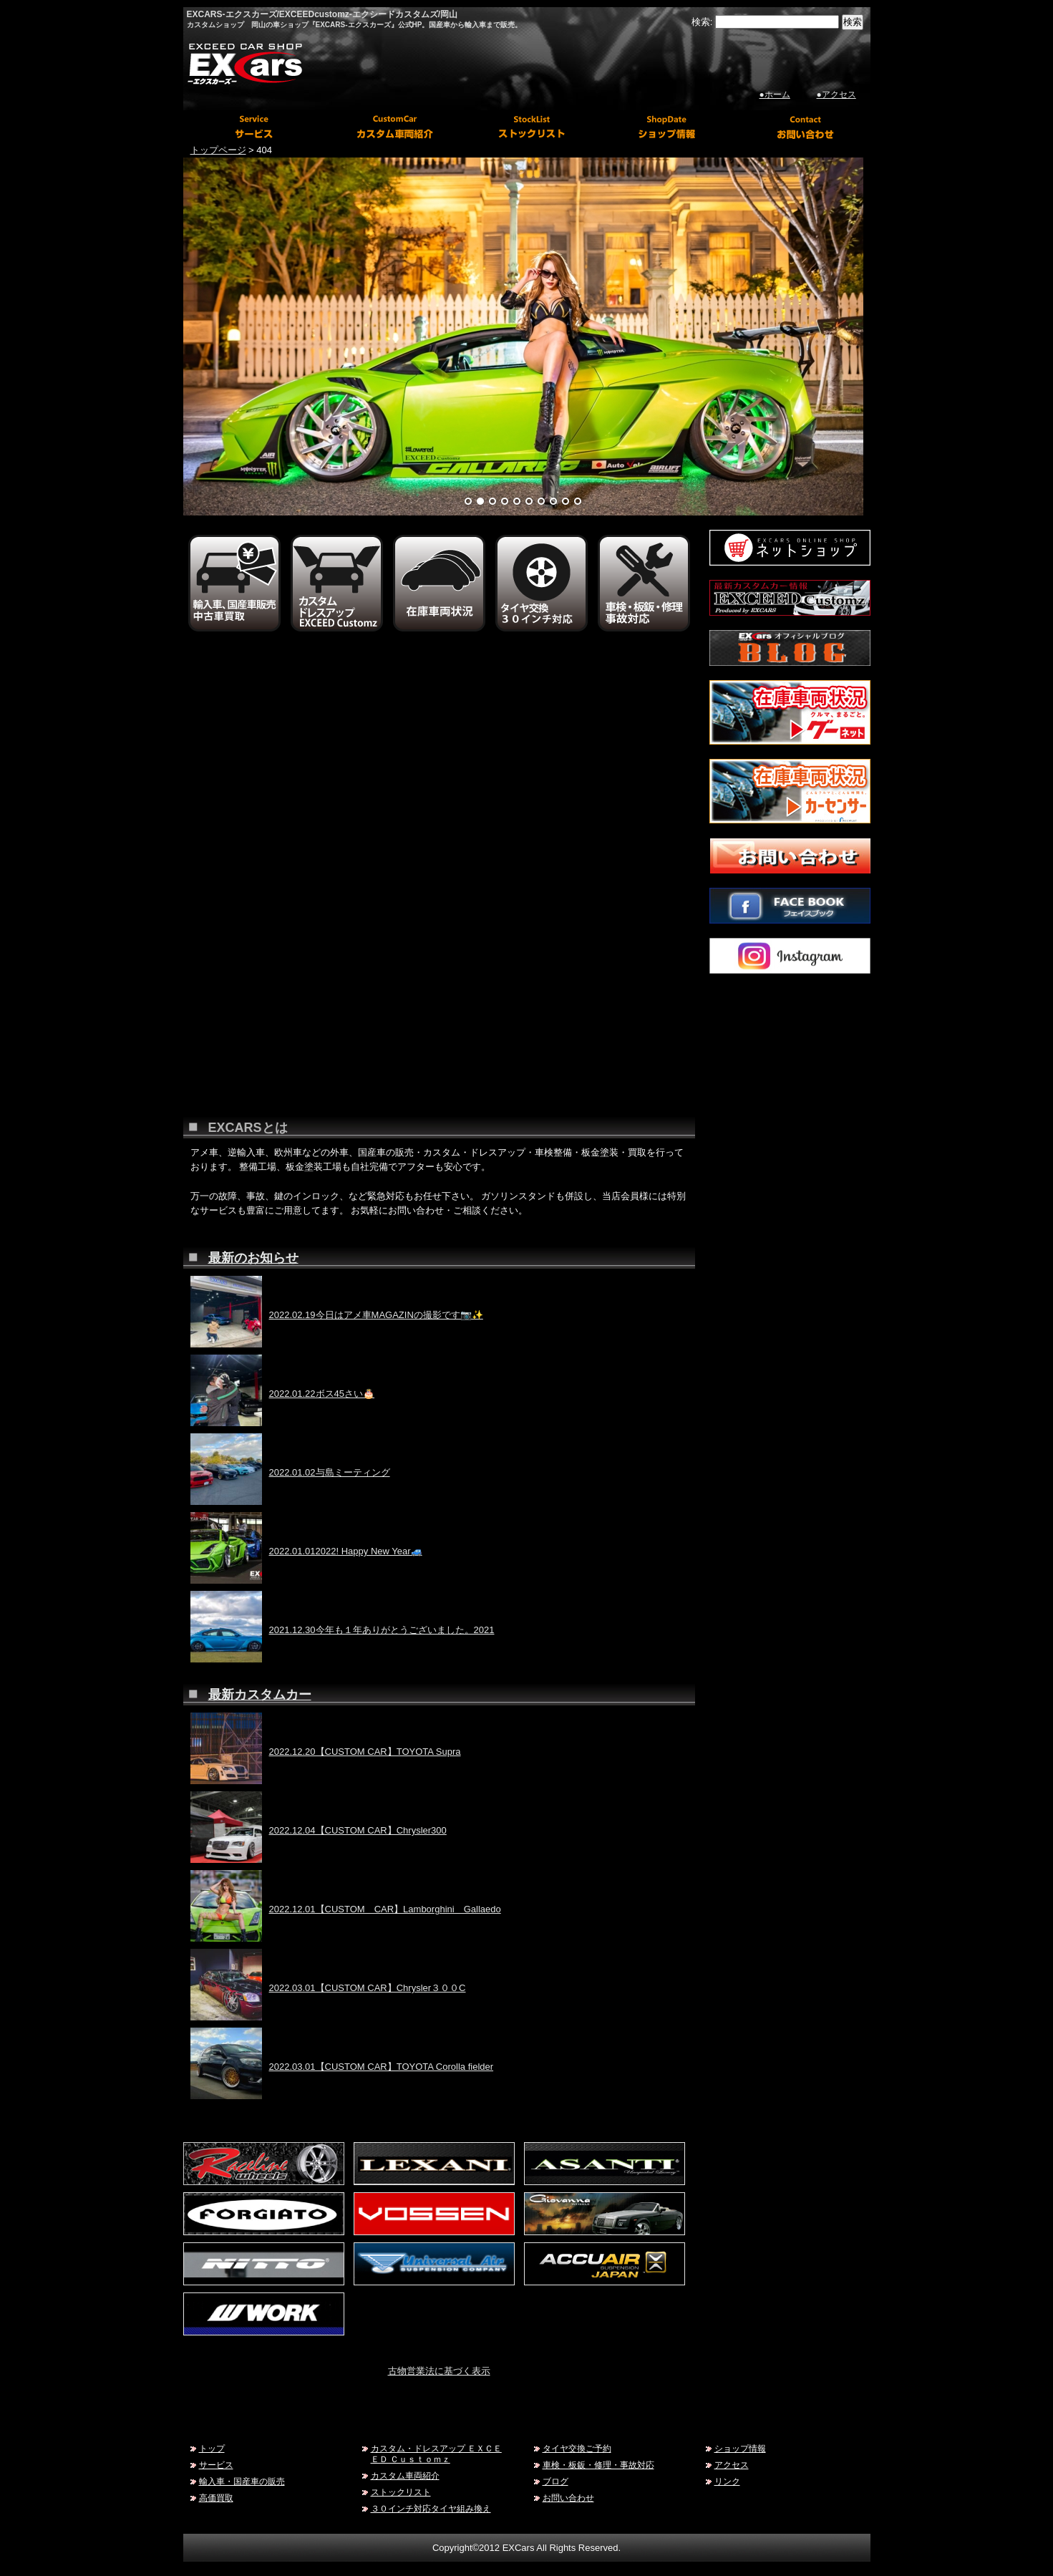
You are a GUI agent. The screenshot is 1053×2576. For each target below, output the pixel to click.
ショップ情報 (740, 2448)
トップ (212, 2448)
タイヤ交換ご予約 (577, 2448)
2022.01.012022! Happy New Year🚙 (345, 1551)
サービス (216, 2464)
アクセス (731, 2464)
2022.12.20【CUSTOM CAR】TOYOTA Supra (365, 1751)
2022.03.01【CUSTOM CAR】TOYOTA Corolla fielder (381, 2066)
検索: (702, 21)
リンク (727, 2481)
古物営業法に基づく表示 (439, 2371)
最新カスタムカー (259, 1695)
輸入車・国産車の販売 (242, 2481)
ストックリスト (401, 2492)
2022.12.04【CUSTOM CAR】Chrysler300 (358, 1830)
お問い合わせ (568, 2497)
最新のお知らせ (253, 1258)
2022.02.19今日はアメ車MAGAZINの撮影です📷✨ (376, 1314)
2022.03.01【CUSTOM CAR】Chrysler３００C (367, 1987)
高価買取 (216, 2497)
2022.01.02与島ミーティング (329, 1472)
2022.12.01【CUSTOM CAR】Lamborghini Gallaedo (385, 1909)
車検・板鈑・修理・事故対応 (598, 2464)
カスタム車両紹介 (405, 2475)
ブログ (555, 2481)
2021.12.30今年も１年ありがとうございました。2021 (382, 1629)
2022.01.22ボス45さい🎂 (322, 1393)
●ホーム (775, 94)
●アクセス (836, 94)
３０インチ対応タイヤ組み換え (431, 2508)
